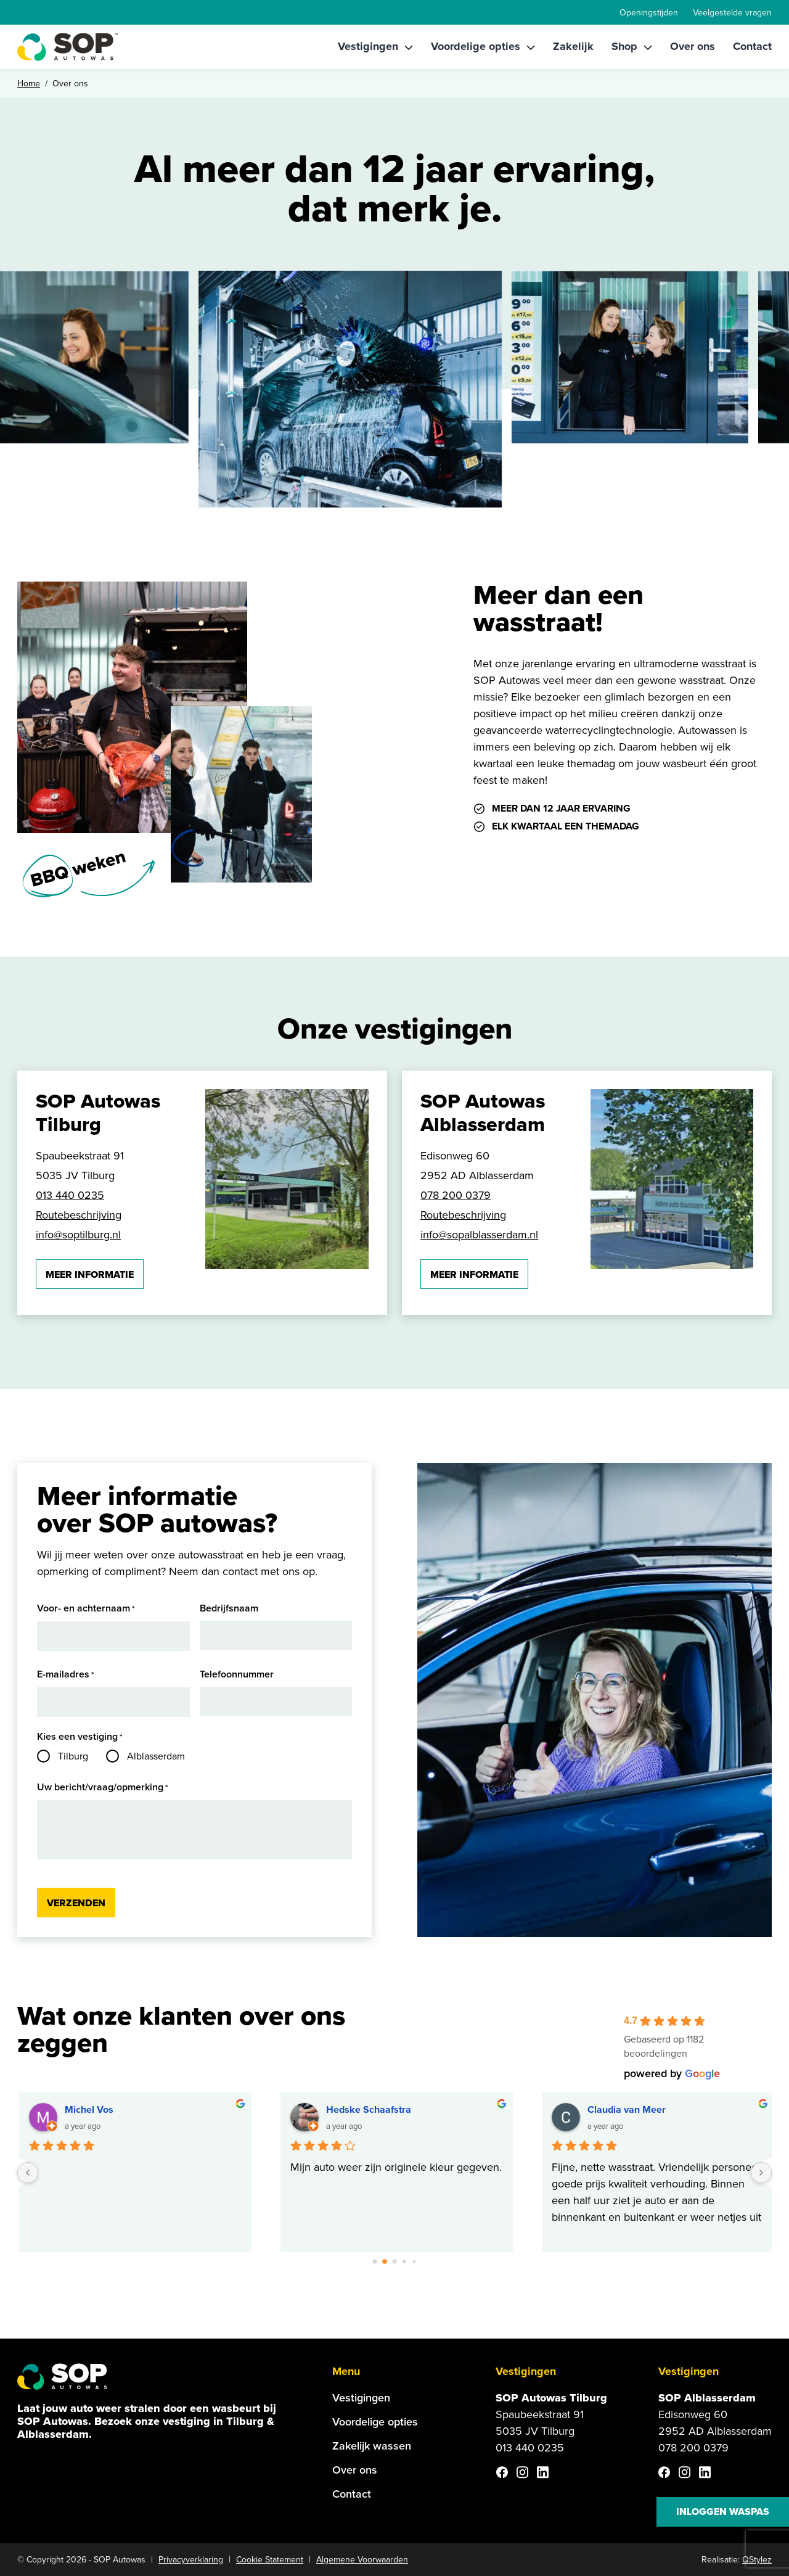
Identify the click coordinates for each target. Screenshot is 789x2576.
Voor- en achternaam (86, 1608)
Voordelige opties (475, 46)
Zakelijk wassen (371, 2446)
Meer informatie (90, 1274)
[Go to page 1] (385, 2262)
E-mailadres (65, 1674)
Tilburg (73, 1756)
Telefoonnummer (237, 1674)
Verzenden (76, 1903)
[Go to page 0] (374, 2261)
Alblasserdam (156, 1756)
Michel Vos (89, 2109)
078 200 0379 (455, 1195)
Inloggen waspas (722, 2511)
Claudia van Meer (626, 2109)
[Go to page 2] (394, 2261)
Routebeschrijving (78, 1215)
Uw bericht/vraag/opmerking (102, 1787)
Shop (624, 46)
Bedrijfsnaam (229, 1608)
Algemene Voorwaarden (362, 2559)
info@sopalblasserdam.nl (479, 1235)
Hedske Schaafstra (368, 2109)
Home (28, 83)
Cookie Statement (269, 2559)
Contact (752, 46)
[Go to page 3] (404, 2261)
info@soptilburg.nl (78, 1235)
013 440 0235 (70, 1195)
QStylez (757, 2559)
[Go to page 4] (414, 2261)
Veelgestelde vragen (732, 12)
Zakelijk (573, 46)
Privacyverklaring (190, 2559)
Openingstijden (648, 12)
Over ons (692, 46)
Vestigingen (368, 46)
